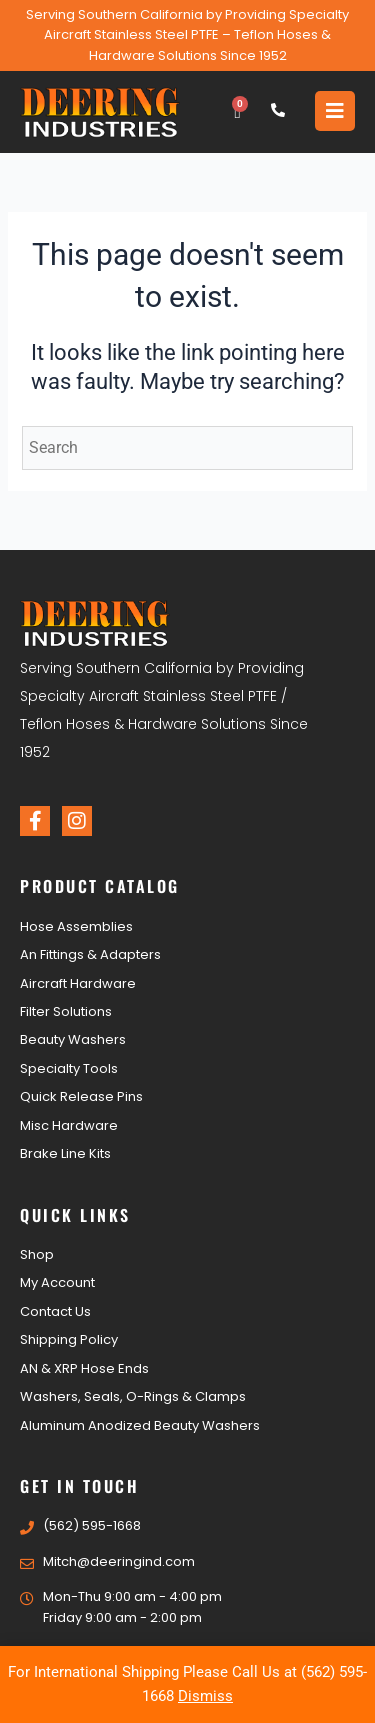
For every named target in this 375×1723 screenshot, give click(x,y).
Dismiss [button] (205, 1696)
